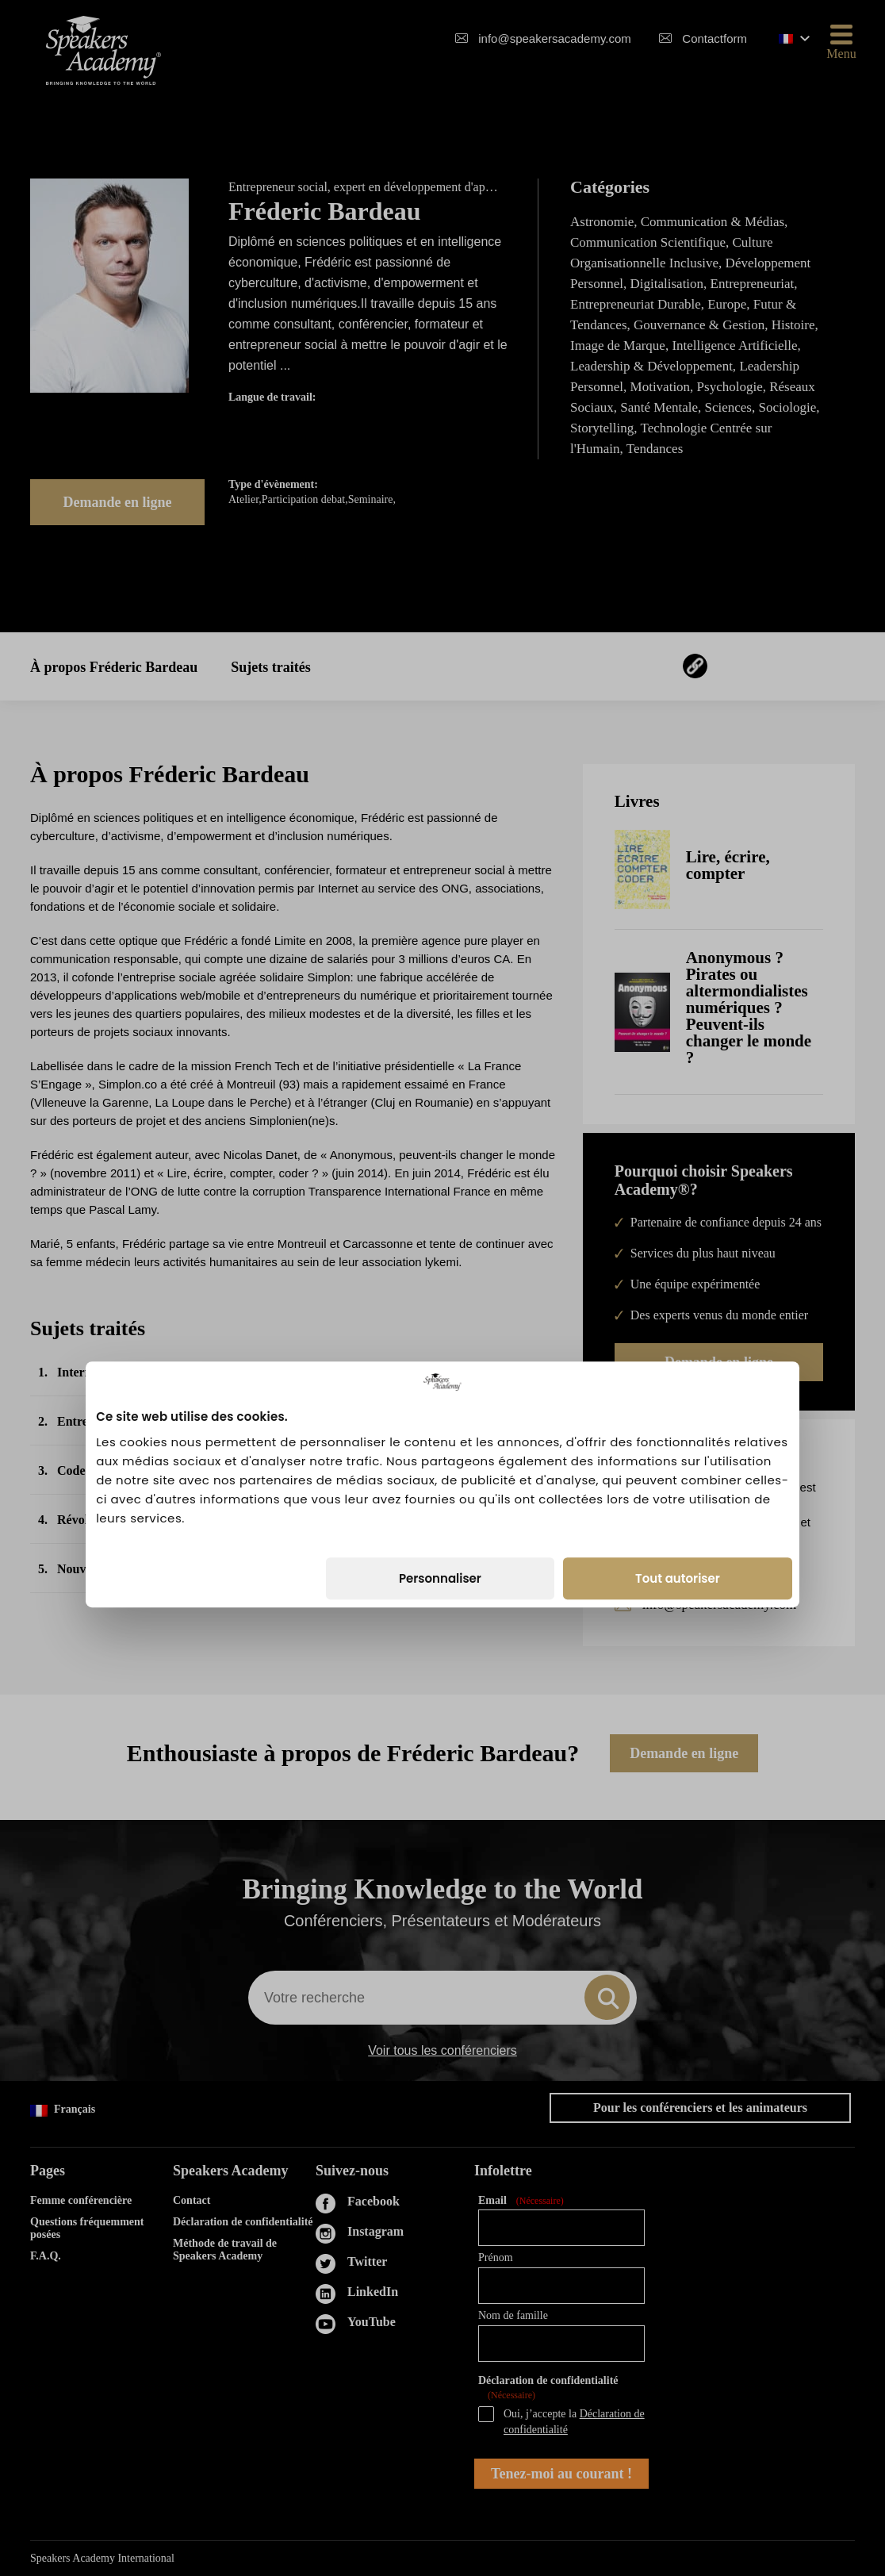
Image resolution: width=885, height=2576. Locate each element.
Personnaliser (440, 1382)
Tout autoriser (677, 1382)
